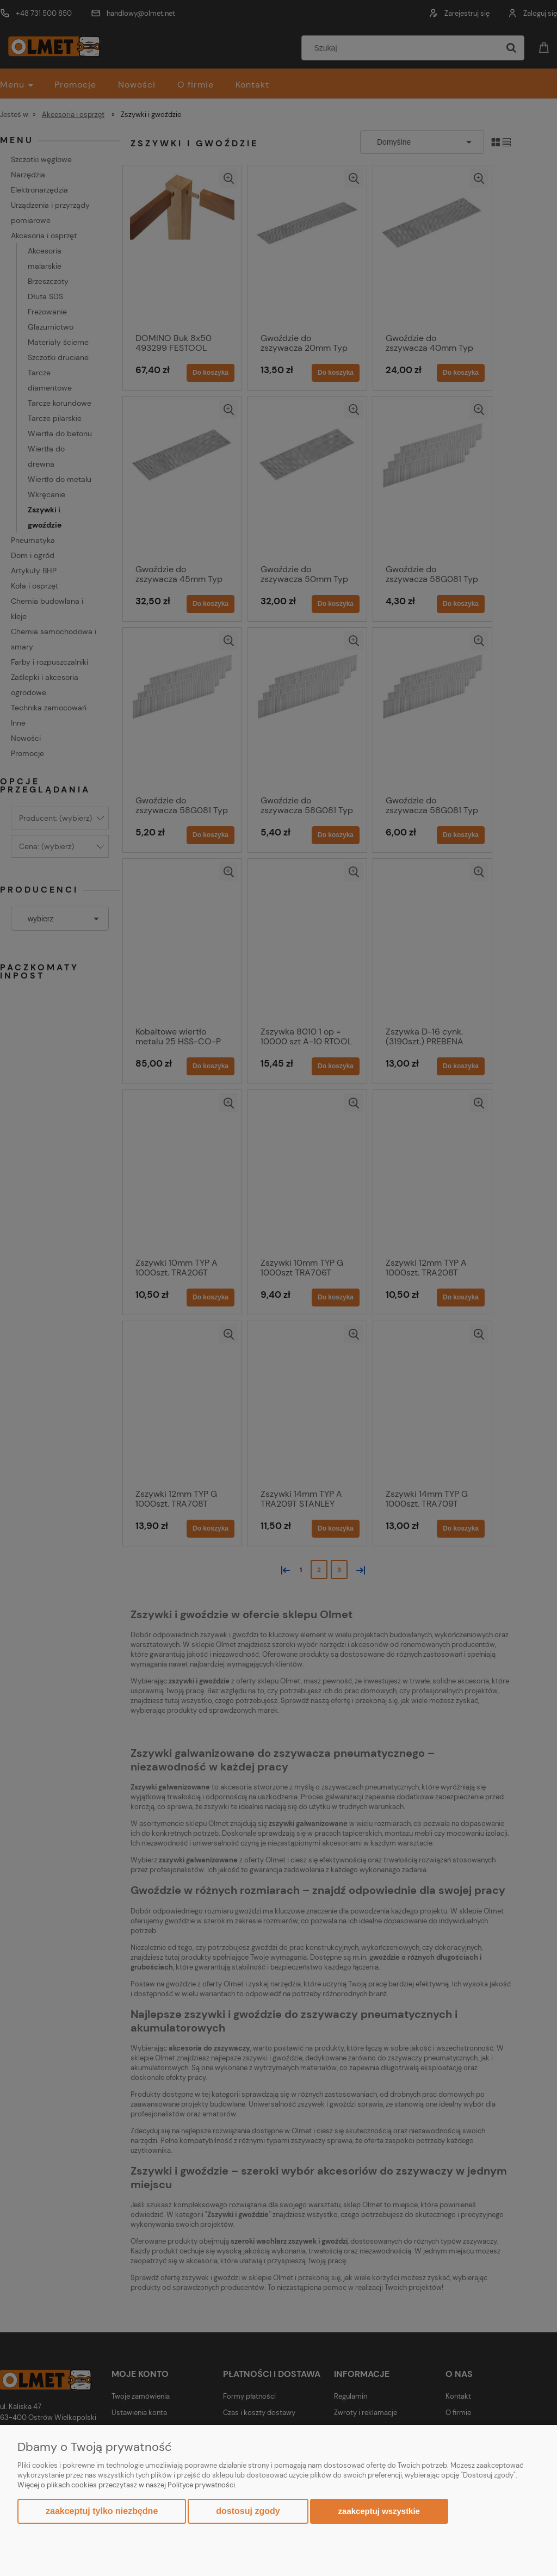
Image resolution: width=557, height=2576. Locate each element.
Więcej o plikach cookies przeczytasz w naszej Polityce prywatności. (127, 2485)
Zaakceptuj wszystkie (379, 2511)
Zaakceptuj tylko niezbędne (102, 2511)
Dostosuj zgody (248, 2511)
